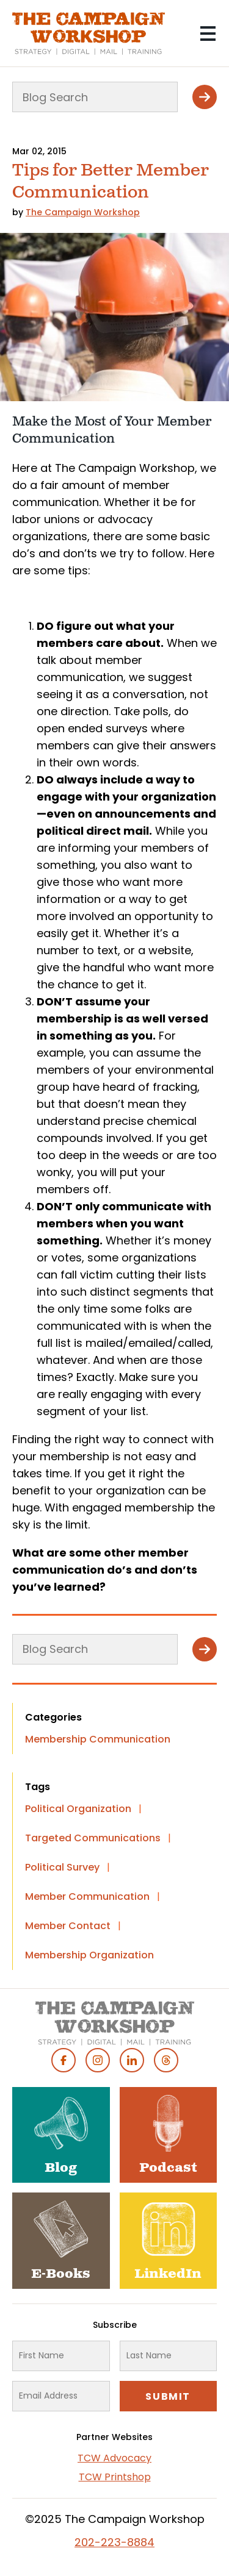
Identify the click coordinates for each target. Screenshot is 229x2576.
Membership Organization (89, 1955)
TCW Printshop (115, 2477)
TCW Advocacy (114, 2458)
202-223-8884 (114, 2542)
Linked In (132, 2060)
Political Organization (78, 1809)
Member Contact (68, 1926)
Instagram (98, 2060)
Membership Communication (97, 1739)
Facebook (64, 2060)
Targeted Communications (93, 1838)
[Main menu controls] (207, 33)
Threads (166, 2060)
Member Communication (87, 1896)
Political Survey (62, 1867)
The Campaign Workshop (83, 212)
